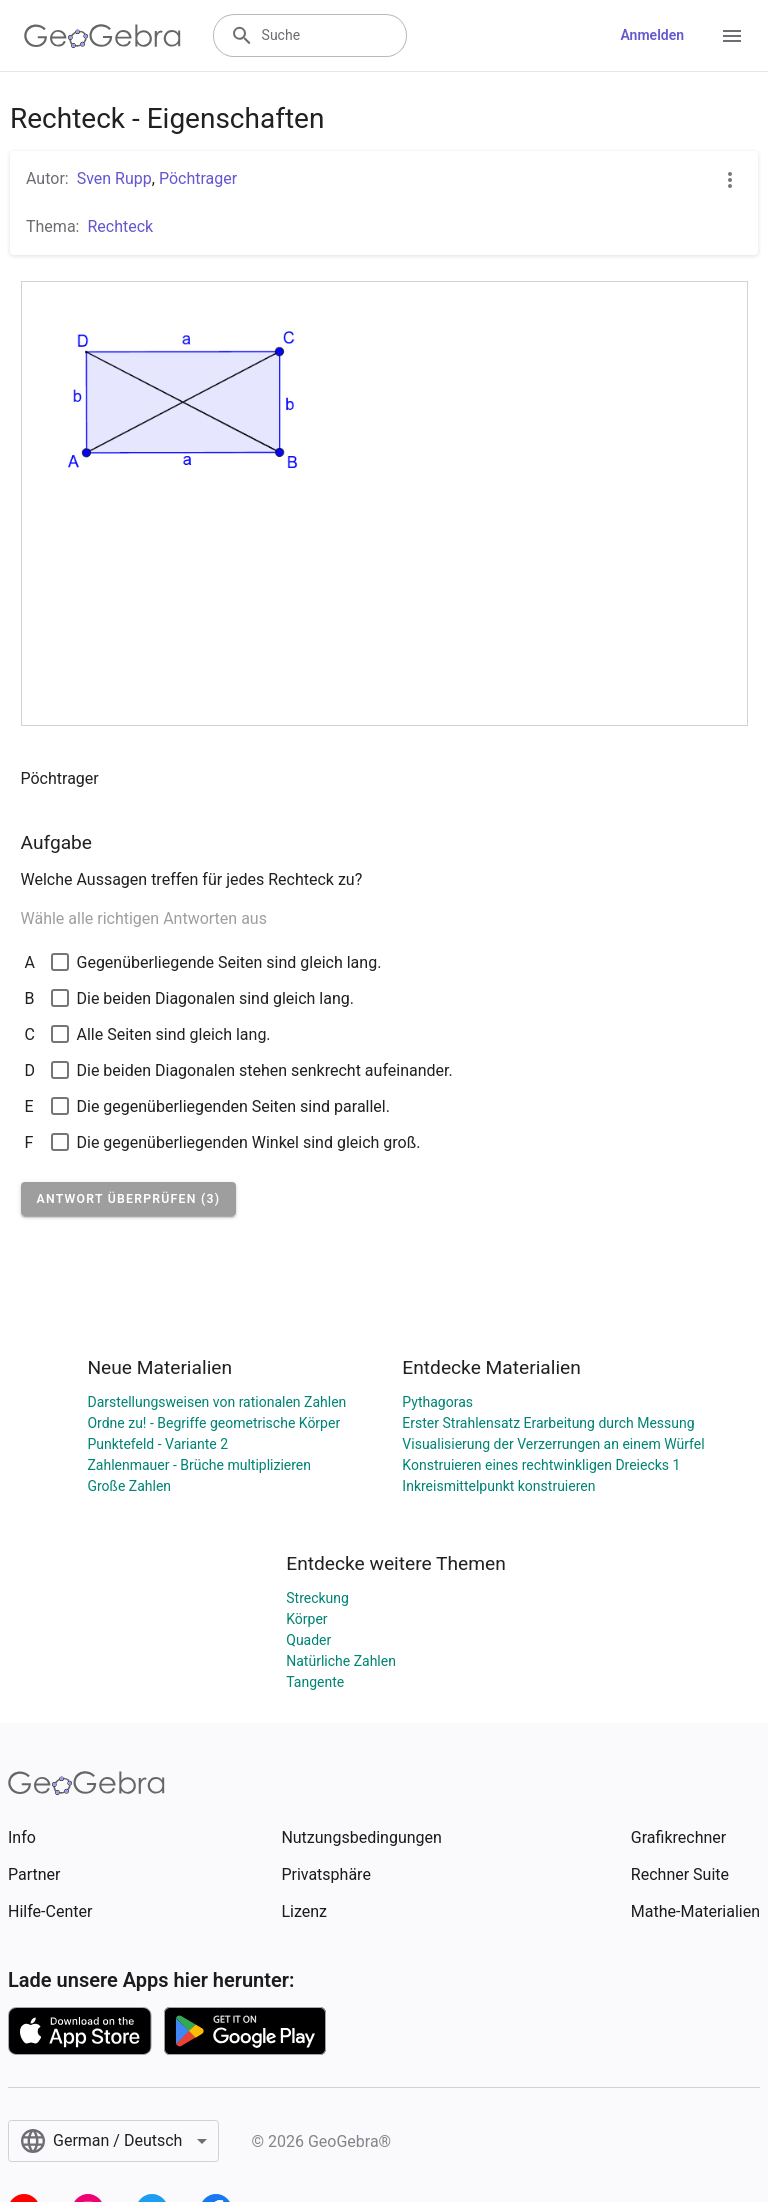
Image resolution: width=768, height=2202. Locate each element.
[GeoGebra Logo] (102, 36)
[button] (129, 1199)
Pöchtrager (198, 178)
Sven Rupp (114, 178)
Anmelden (652, 35)
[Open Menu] (732, 36)
